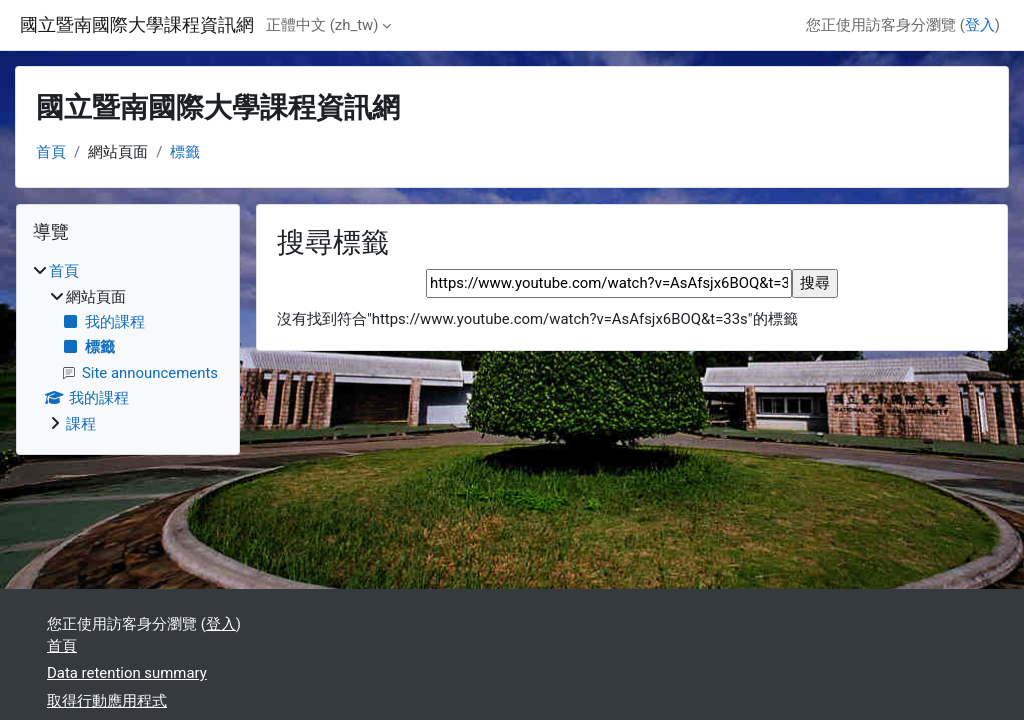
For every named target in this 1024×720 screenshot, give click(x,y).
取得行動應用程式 (107, 701)
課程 (81, 424)
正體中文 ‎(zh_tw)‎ (322, 25)
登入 (980, 25)
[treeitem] (128, 347)
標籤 (185, 152)
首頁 (51, 152)
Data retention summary (127, 673)
